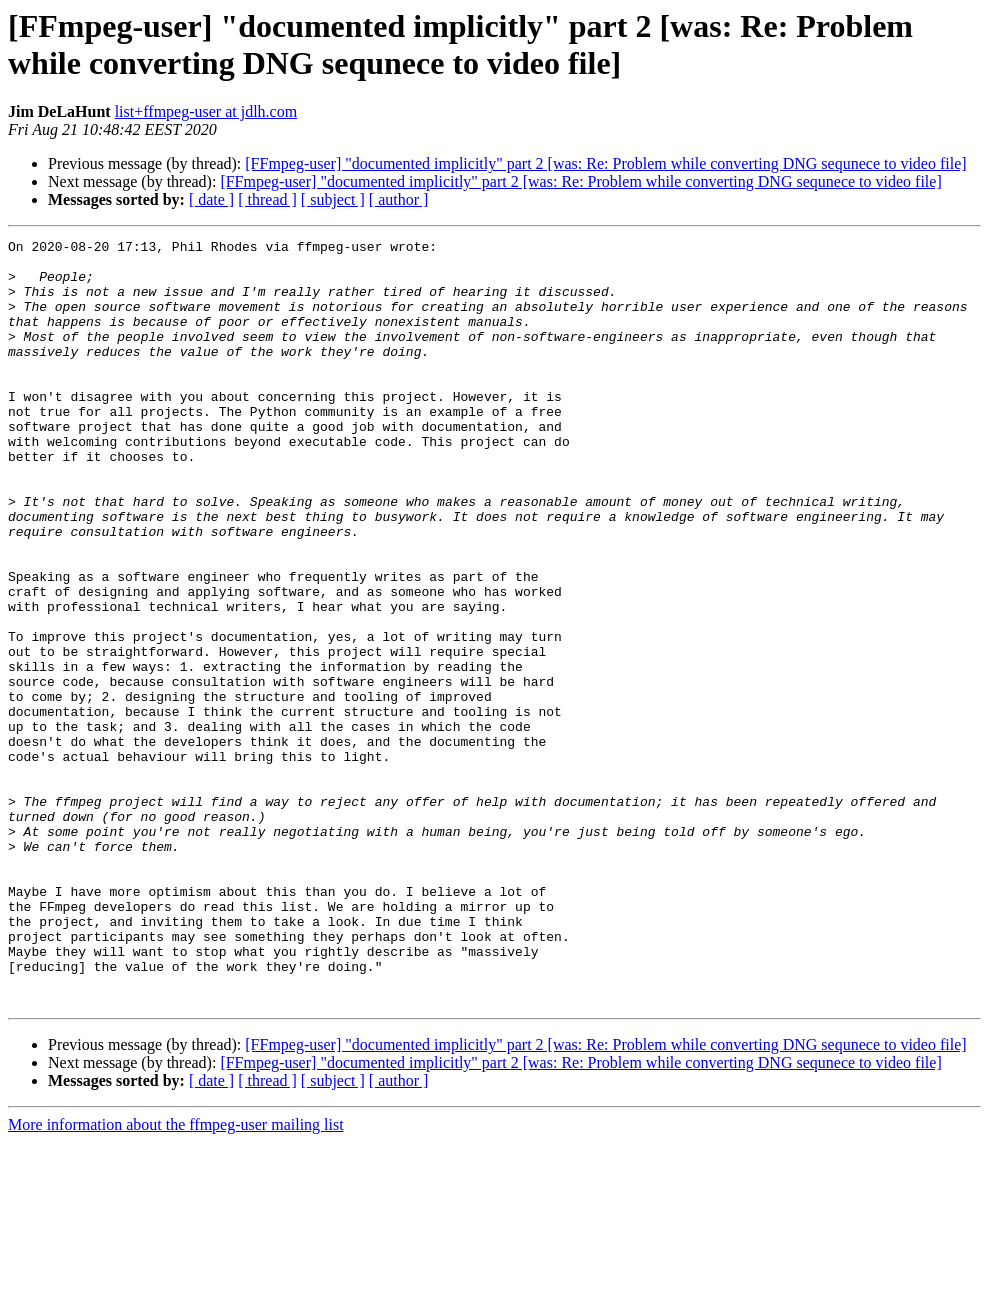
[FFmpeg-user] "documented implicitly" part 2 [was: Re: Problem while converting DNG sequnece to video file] (605, 163)
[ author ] (399, 199)
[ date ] (211, 199)
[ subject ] (333, 199)
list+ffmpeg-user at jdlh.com (206, 111)
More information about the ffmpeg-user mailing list (176, 1277)
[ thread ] (267, 199)
